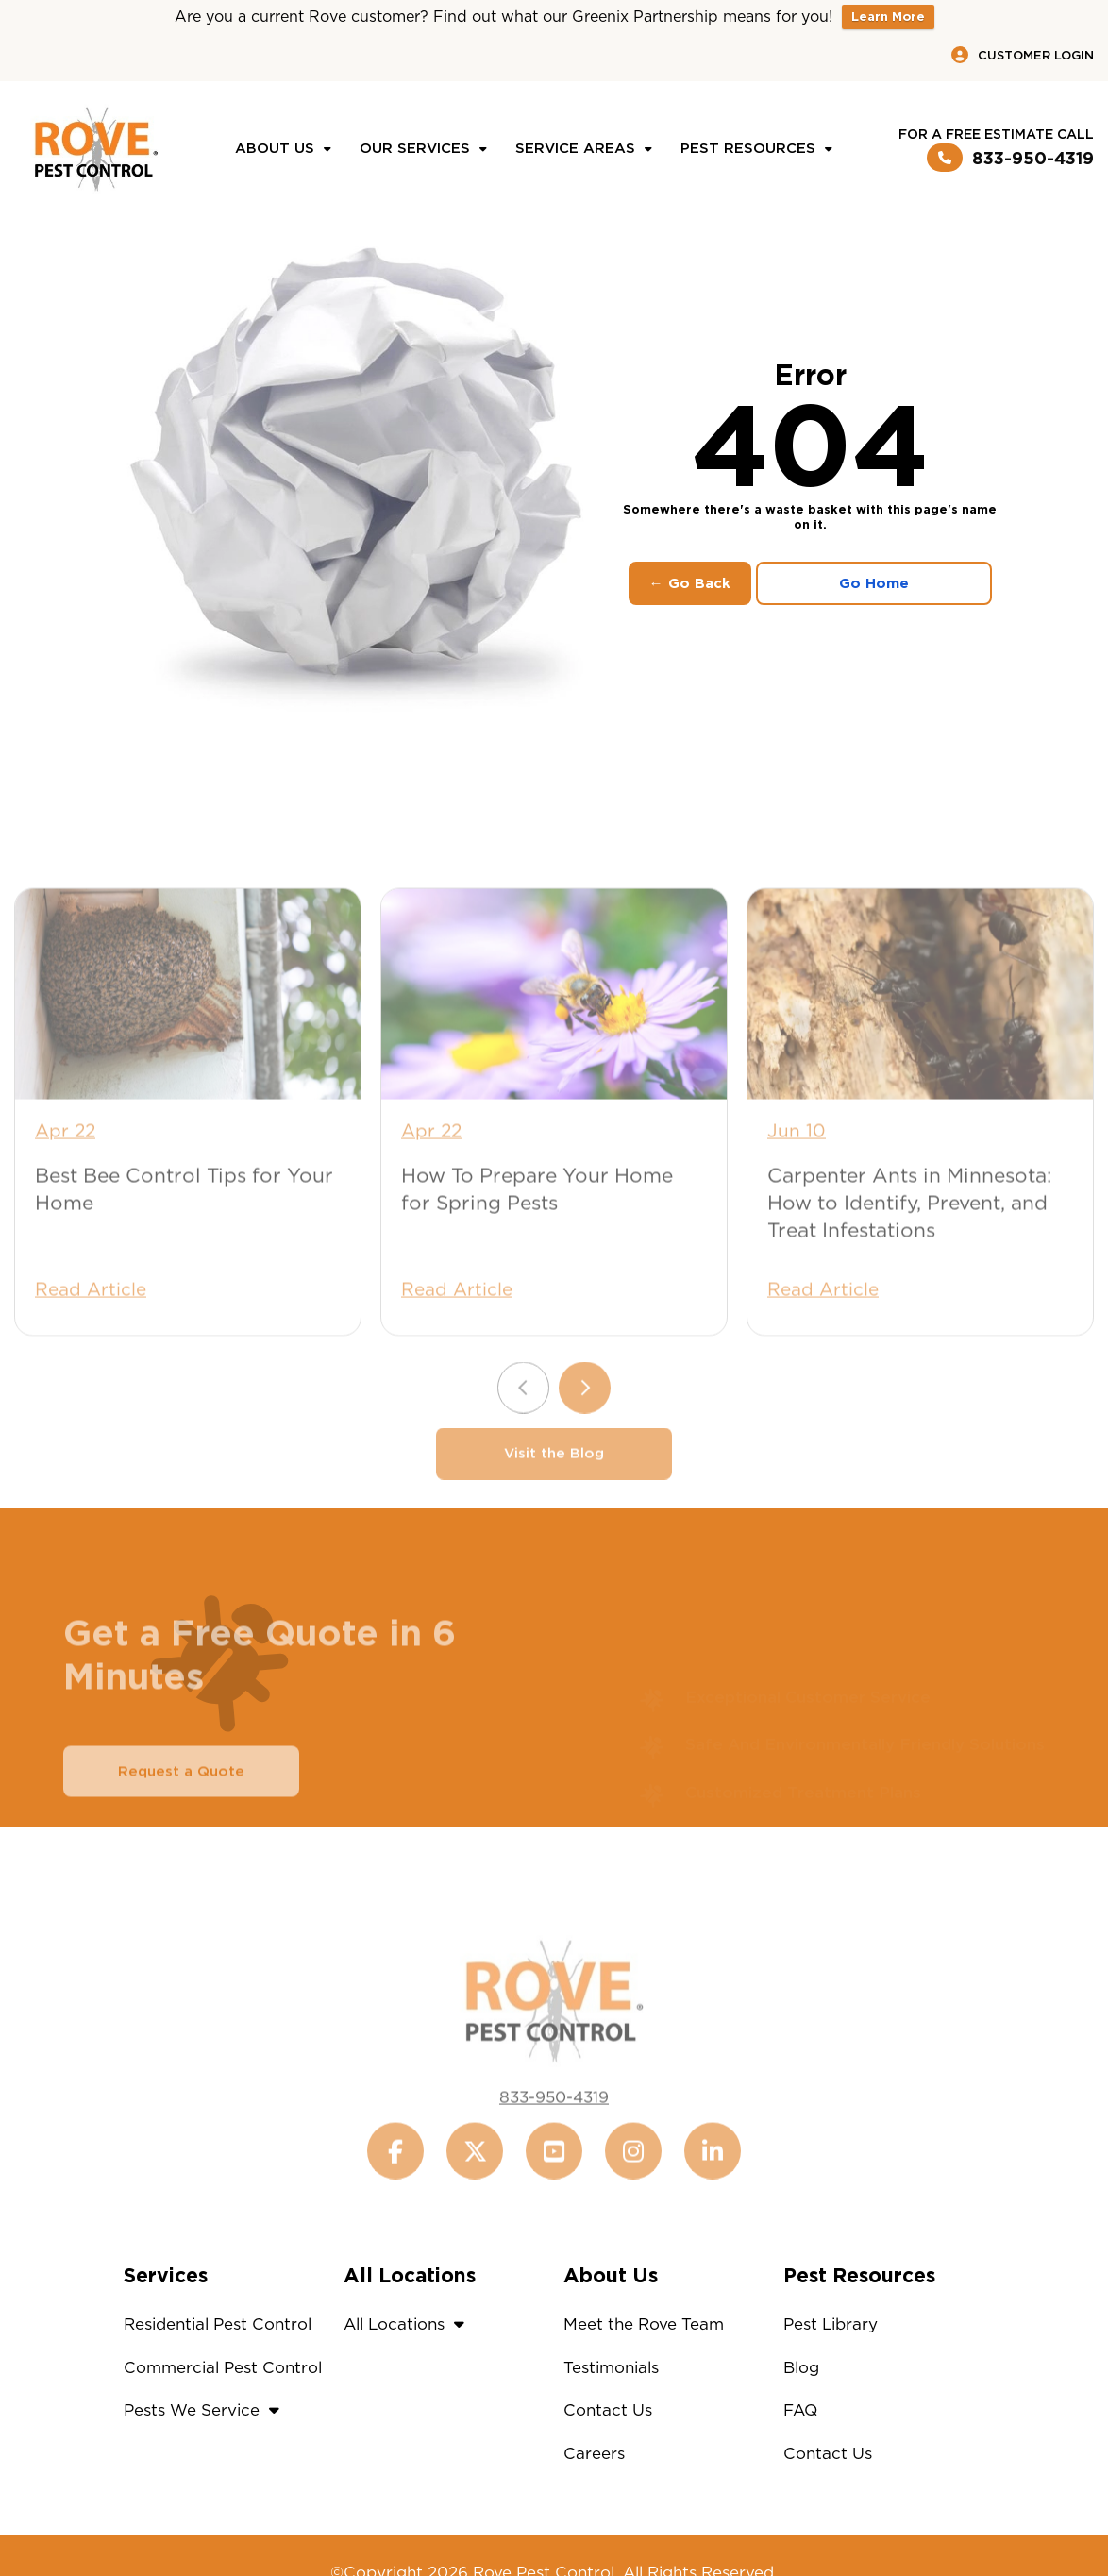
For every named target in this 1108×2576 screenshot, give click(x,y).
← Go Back (689, 583)
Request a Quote (181, 1821)
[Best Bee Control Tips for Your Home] (188, 1044)
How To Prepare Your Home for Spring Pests (537, 1239)
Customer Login (1022, 54)
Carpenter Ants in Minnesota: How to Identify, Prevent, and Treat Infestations (909, 1253)
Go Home (874, 583)
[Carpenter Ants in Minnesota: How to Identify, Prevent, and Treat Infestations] (920, 1044)
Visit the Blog (554, 1503)
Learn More (888, 16)
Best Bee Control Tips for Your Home (184, 1239)
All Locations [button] (409, 2324)
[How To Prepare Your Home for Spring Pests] (554, 1044)
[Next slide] (585, 1438)
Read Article (90, 1340)
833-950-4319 (1010, 157)
